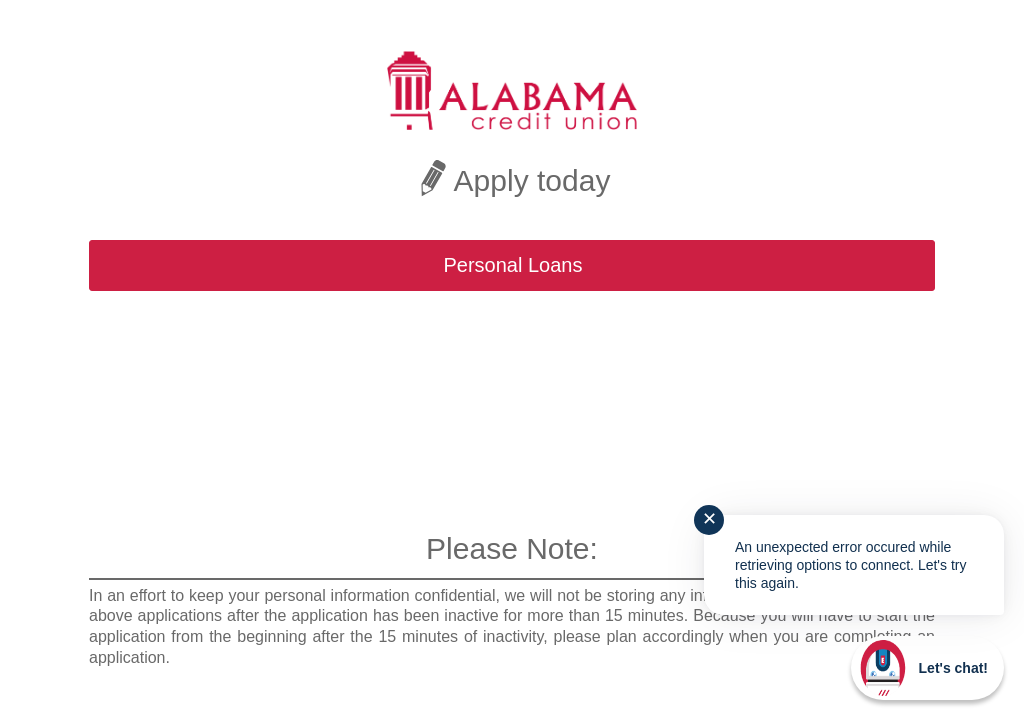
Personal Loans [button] (513, 265)
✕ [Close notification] (709, 519)
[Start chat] (927, 668)
